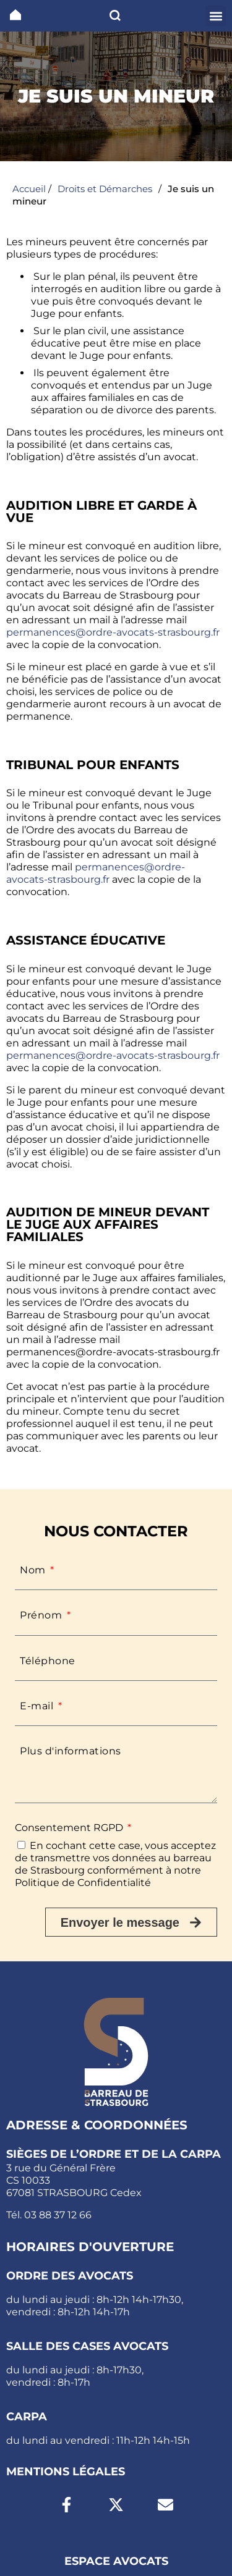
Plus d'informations (70, 1751)
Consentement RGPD (70, 1827)
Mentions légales (65, 2471)
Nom (34, 1570)
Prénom (42, 1615)
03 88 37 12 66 (58, 2215)
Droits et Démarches (105, 189)
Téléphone (47, 1661)
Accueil (29, 189)
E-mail (38, 1706)
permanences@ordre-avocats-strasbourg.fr (113, 632)
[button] (215, 16)
